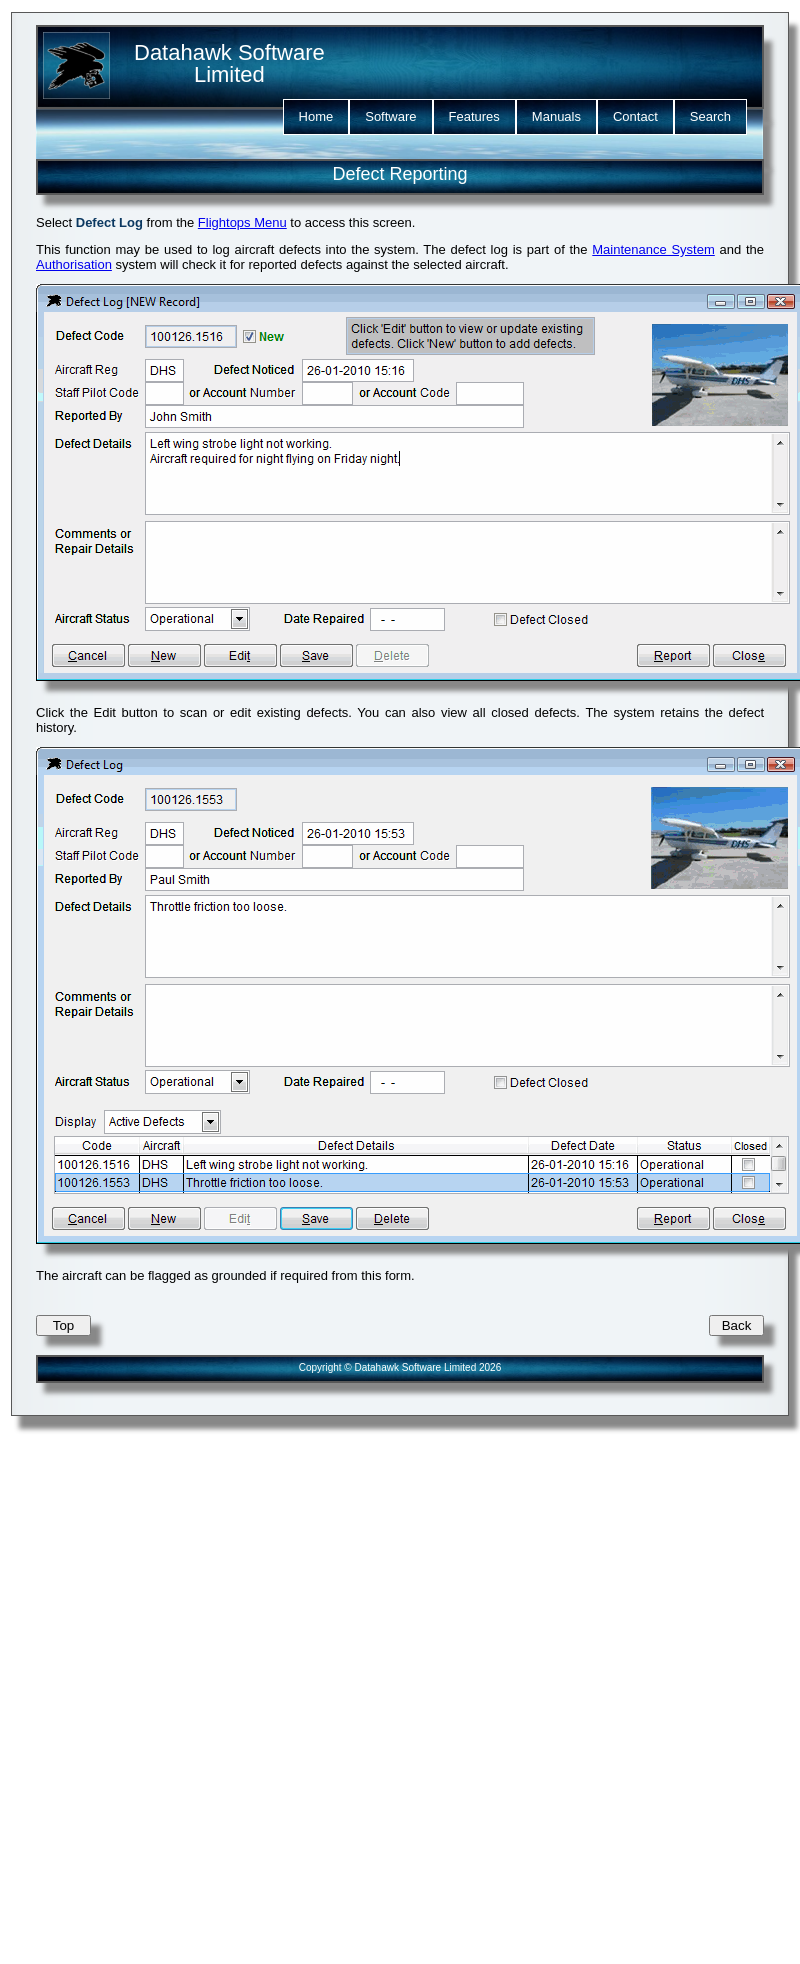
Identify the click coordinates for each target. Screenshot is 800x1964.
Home (316, 116)
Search (710, 116)
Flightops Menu (242, 222)
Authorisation (74, 264)
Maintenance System (653, 249)
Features (474, 116)
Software (390, 116)
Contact (635, 116)
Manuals (556, 116)
